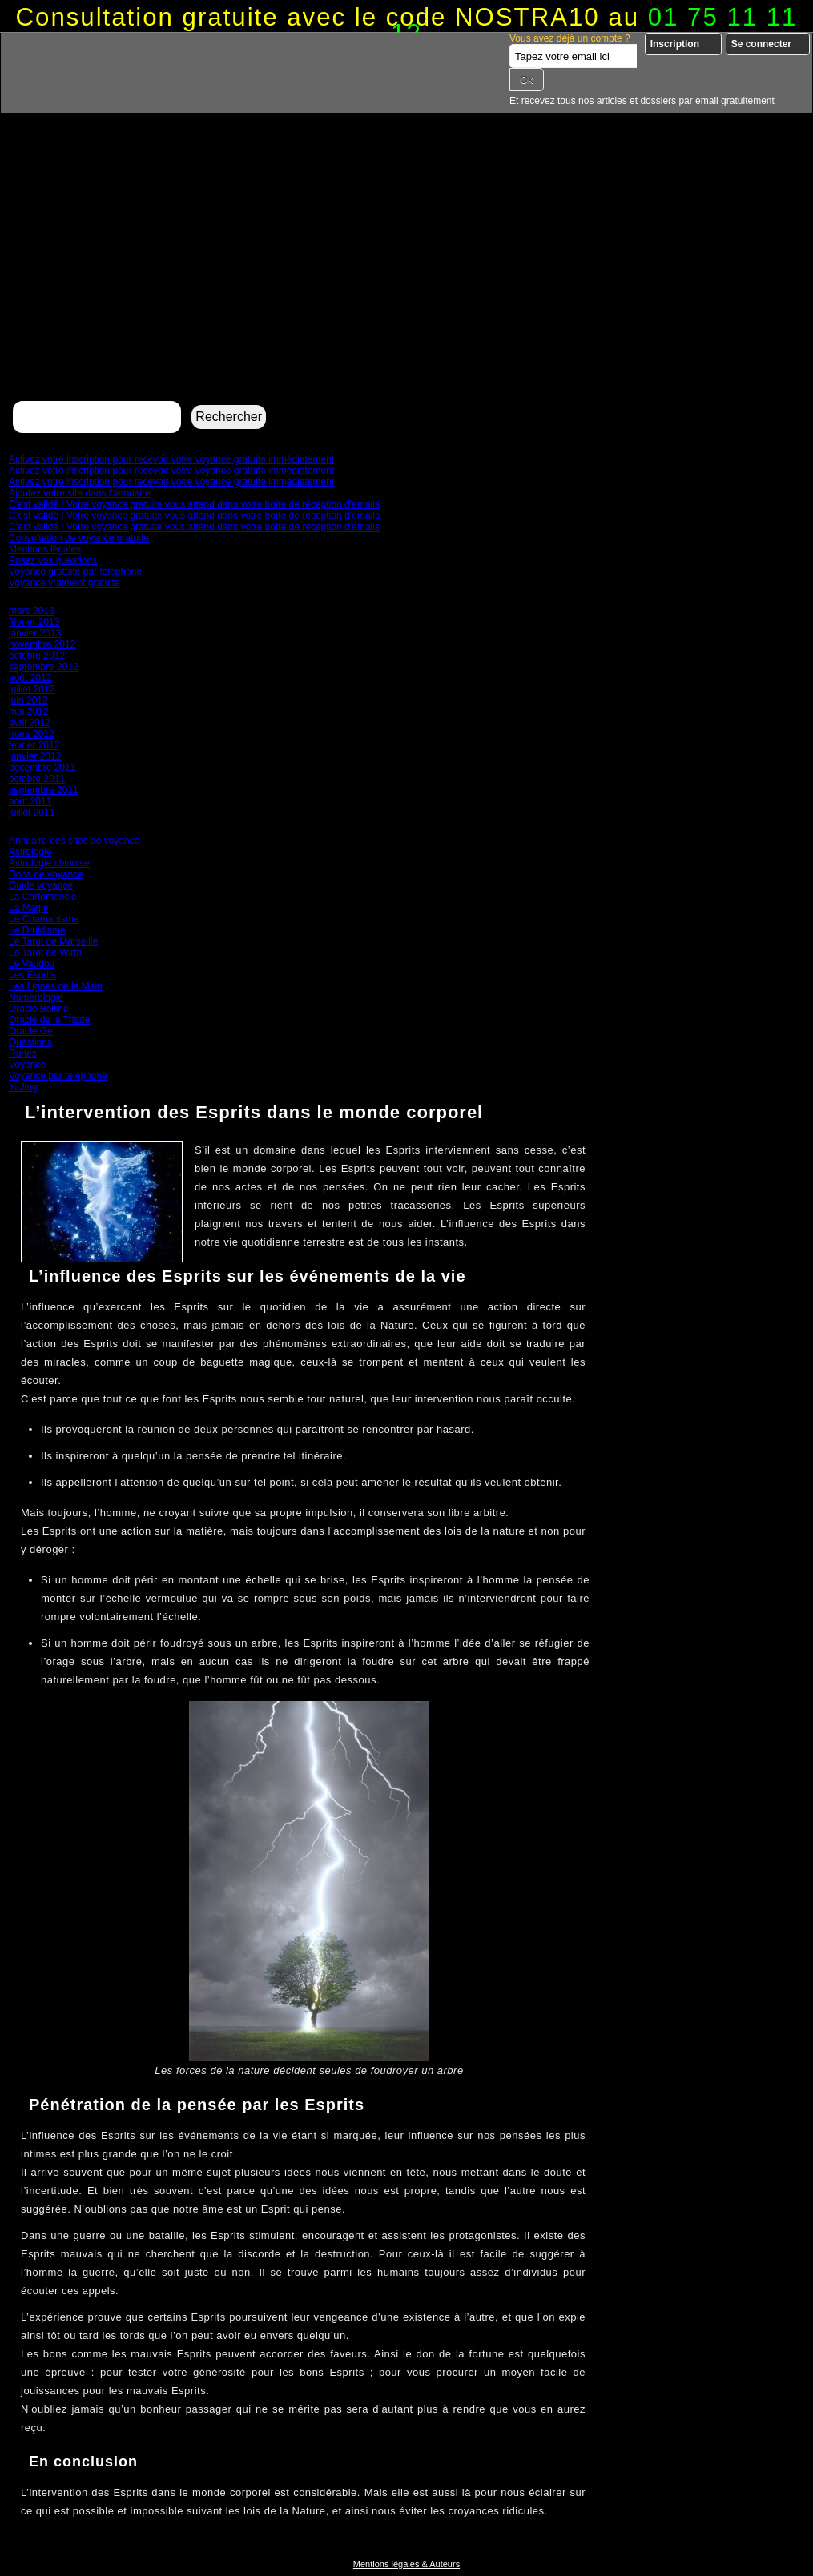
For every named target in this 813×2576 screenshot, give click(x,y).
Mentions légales (45, 549)
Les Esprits (32, 975)
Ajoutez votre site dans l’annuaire (80, 493)
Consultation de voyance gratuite (79, 538)
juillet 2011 (31, 812)
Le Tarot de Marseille (53, 941)
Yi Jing (23, 1087)
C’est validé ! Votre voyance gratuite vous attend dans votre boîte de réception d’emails (194, 504)
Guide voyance (41, 885)
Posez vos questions (53, 560)
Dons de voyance (46, 874)
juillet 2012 (31, 689)
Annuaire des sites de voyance (74, 840)
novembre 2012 (42, 644)
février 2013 (34, 622)
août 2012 (30, 678)
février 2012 (34, 745)
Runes (23, 1053)
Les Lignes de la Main (56, 986)
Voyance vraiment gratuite (64, 582)
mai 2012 (28, 711)
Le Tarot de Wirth (45, 952)
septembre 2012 (43, 666)
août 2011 (30, 801)
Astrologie (30, 851)
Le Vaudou (31, 963)
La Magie (28, 907)
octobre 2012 (37, 655)
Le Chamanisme (43, 919)
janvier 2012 (35, 756)
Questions (30, 1042)
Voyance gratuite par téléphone (75, 571)
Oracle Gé (31, 1031)
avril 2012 (29, 722)
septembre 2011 (43, 790)
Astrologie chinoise (49, 863)
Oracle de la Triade (49, 1019)
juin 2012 (28, 700)
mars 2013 (31, 610)
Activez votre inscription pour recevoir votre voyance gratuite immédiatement (171, 459)
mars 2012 (31, 734)
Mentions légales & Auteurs (406, 2564)
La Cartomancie (43, 896)
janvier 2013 (35, 633)
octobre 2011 (37, 778)
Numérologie (36, 997)
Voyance (27, 1064)
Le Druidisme (37, 930)
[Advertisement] (406, 277)
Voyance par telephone (58, 1075)
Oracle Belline (39, 1008)
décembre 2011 (42, 767)
